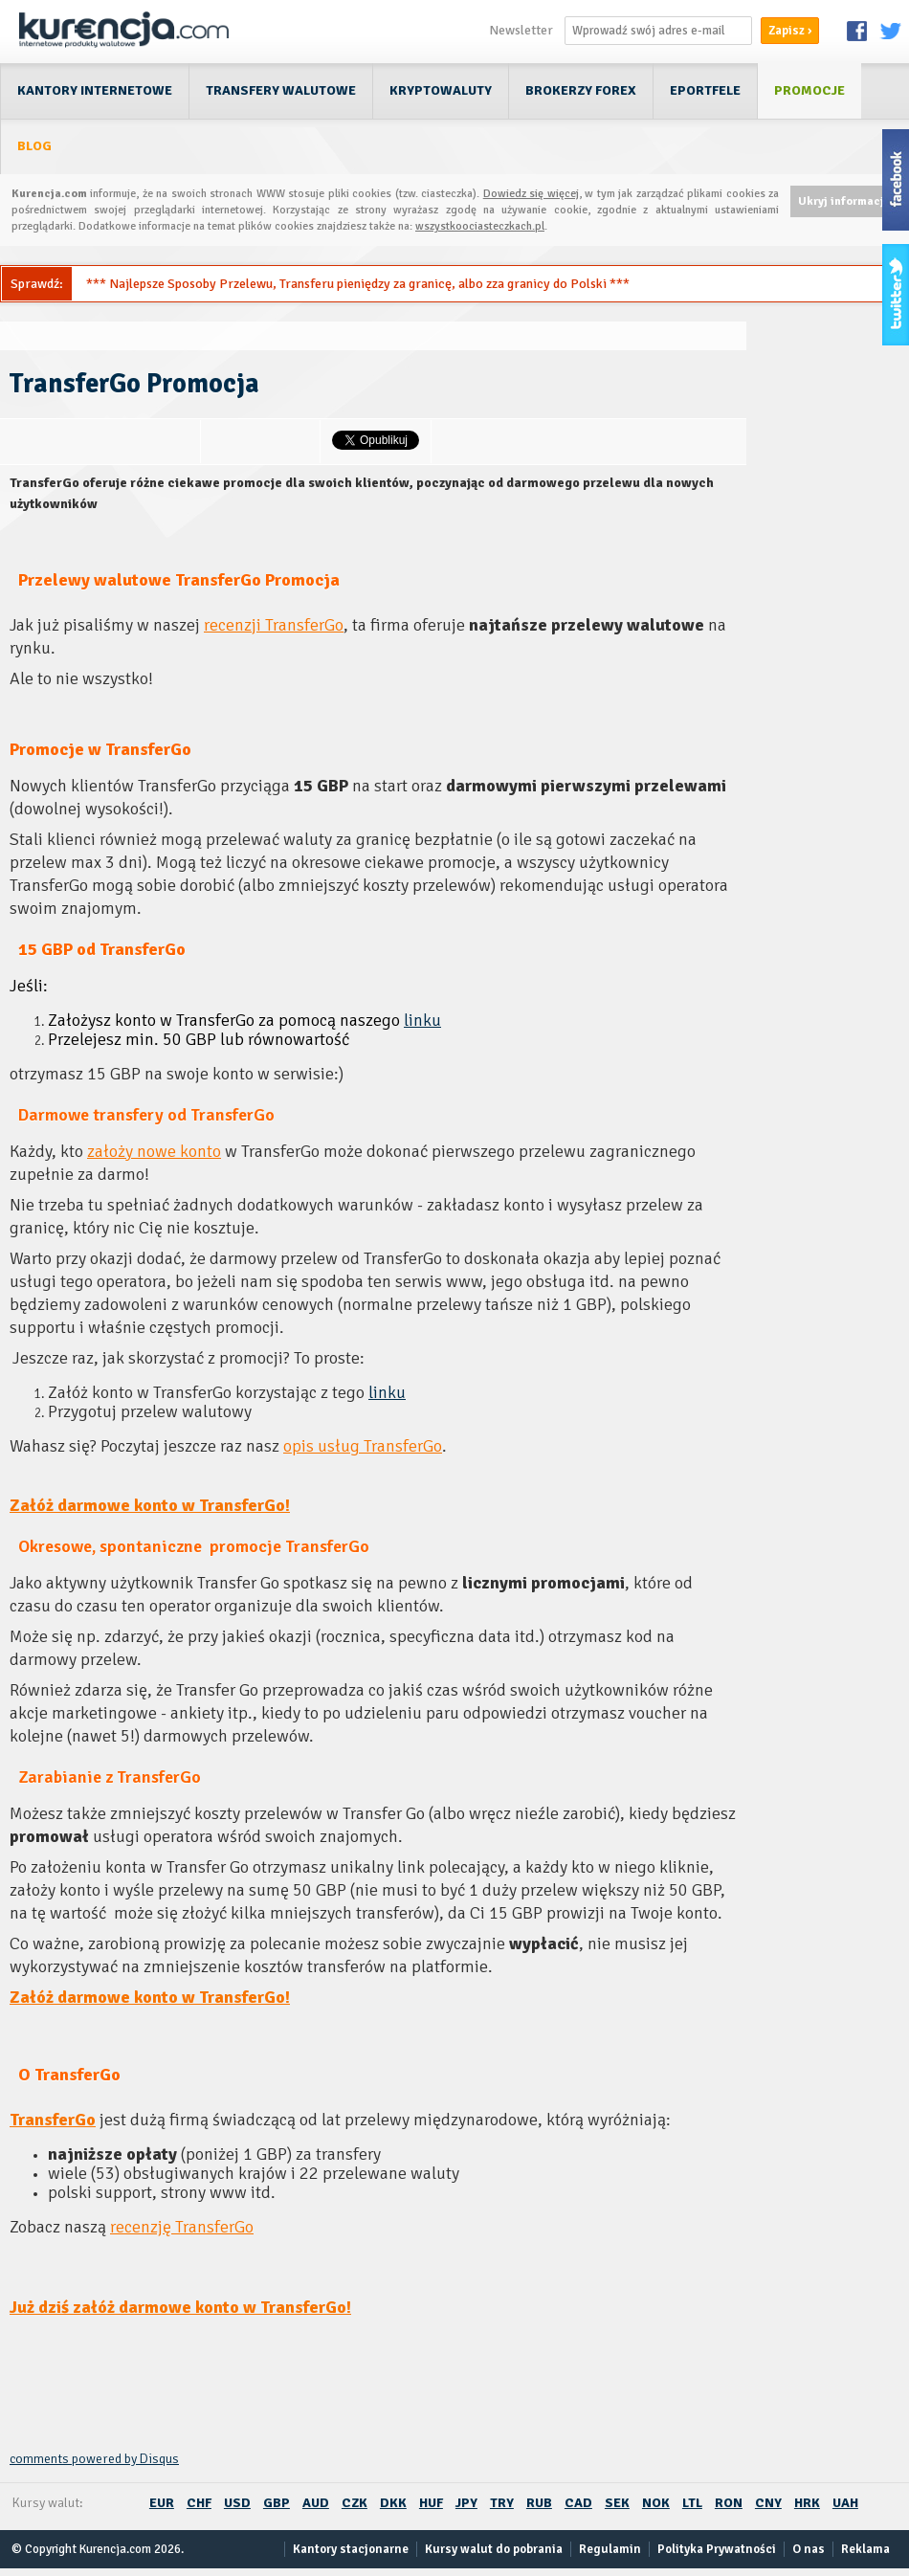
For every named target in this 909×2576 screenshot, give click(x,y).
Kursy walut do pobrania (494, 2549)
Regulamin (610, 2549)
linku (422, 1020)
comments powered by (94, 2459)
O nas (808, 2549)
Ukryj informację (844, 201)
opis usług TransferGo (362, 1445)
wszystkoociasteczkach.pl (479, 226)
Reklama (865, 2549)
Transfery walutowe (281, 90)
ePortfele (705, 90)
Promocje (809, 90)
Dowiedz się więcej (531, 194)
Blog (34, 146)
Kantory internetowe (94, 90)
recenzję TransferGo (182, 2226)
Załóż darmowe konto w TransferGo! (150, 1505)
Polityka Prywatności (716, 2549)
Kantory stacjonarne (351, 2549)
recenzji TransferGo (274, 624)
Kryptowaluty (440, 90)
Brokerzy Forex (580, 90)
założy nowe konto (154, 1151)
